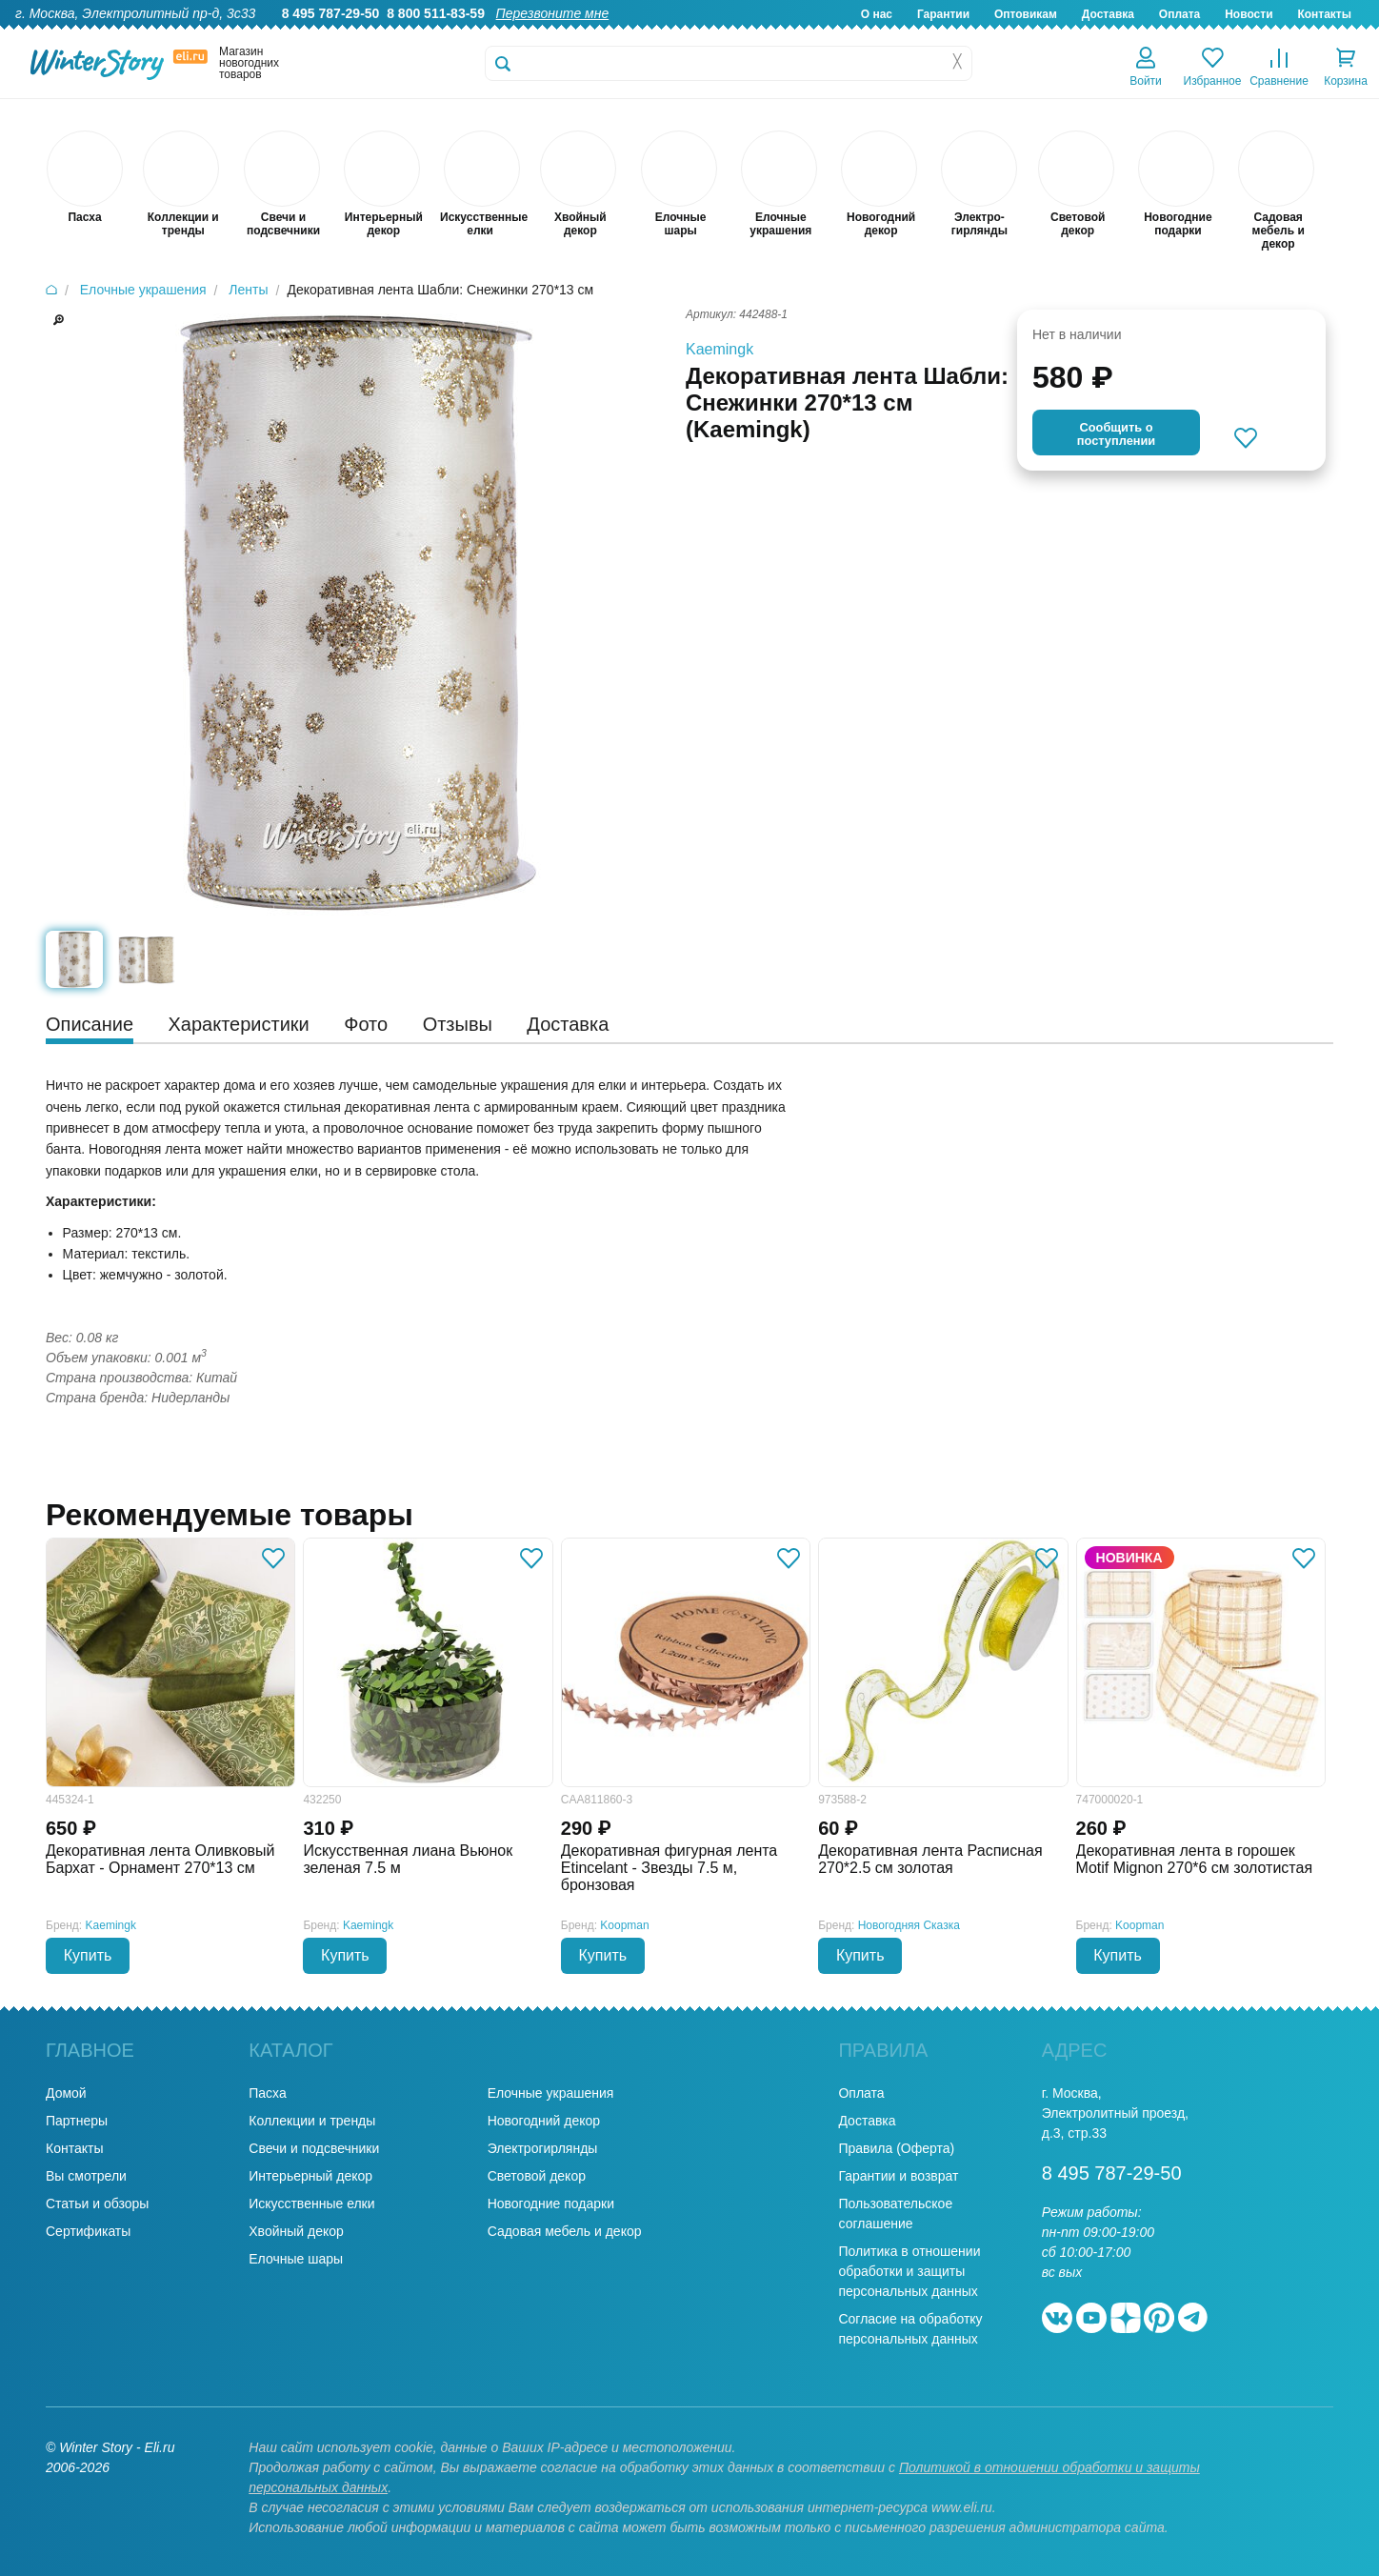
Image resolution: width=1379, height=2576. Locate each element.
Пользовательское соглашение (895, 2213)
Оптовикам (1025, 14)
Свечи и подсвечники (314, 2148)
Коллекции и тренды (312, 2120)
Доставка (1108, 14)
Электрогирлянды (543, 2148)
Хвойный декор (296, 2231)
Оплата (1179, 14)
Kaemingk (719, 349)
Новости (1248, 14)
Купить (88, 1955)
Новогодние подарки (551, 2203)
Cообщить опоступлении (1116, 434)
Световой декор (537, 2176)
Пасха (267, 2093)
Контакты (1324, 14)
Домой (66, 2093)
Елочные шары (296, 2258)
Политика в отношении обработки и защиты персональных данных (909, 2271)
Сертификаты (88, 2231)
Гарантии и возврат (898, 2176)
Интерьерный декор (310, 2176)
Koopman (624, 1925)
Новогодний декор (544, 2120)
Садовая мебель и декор (565, 2231)
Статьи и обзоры (97, 2203)
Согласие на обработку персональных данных (910, 2328)
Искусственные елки (311, 2203)
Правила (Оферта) (896, 2148)
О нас (876, 14)
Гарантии (943, 14)
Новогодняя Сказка (909, 1925)
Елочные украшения (551, 2093)
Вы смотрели (86, 2176)
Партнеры (77, 2120)
